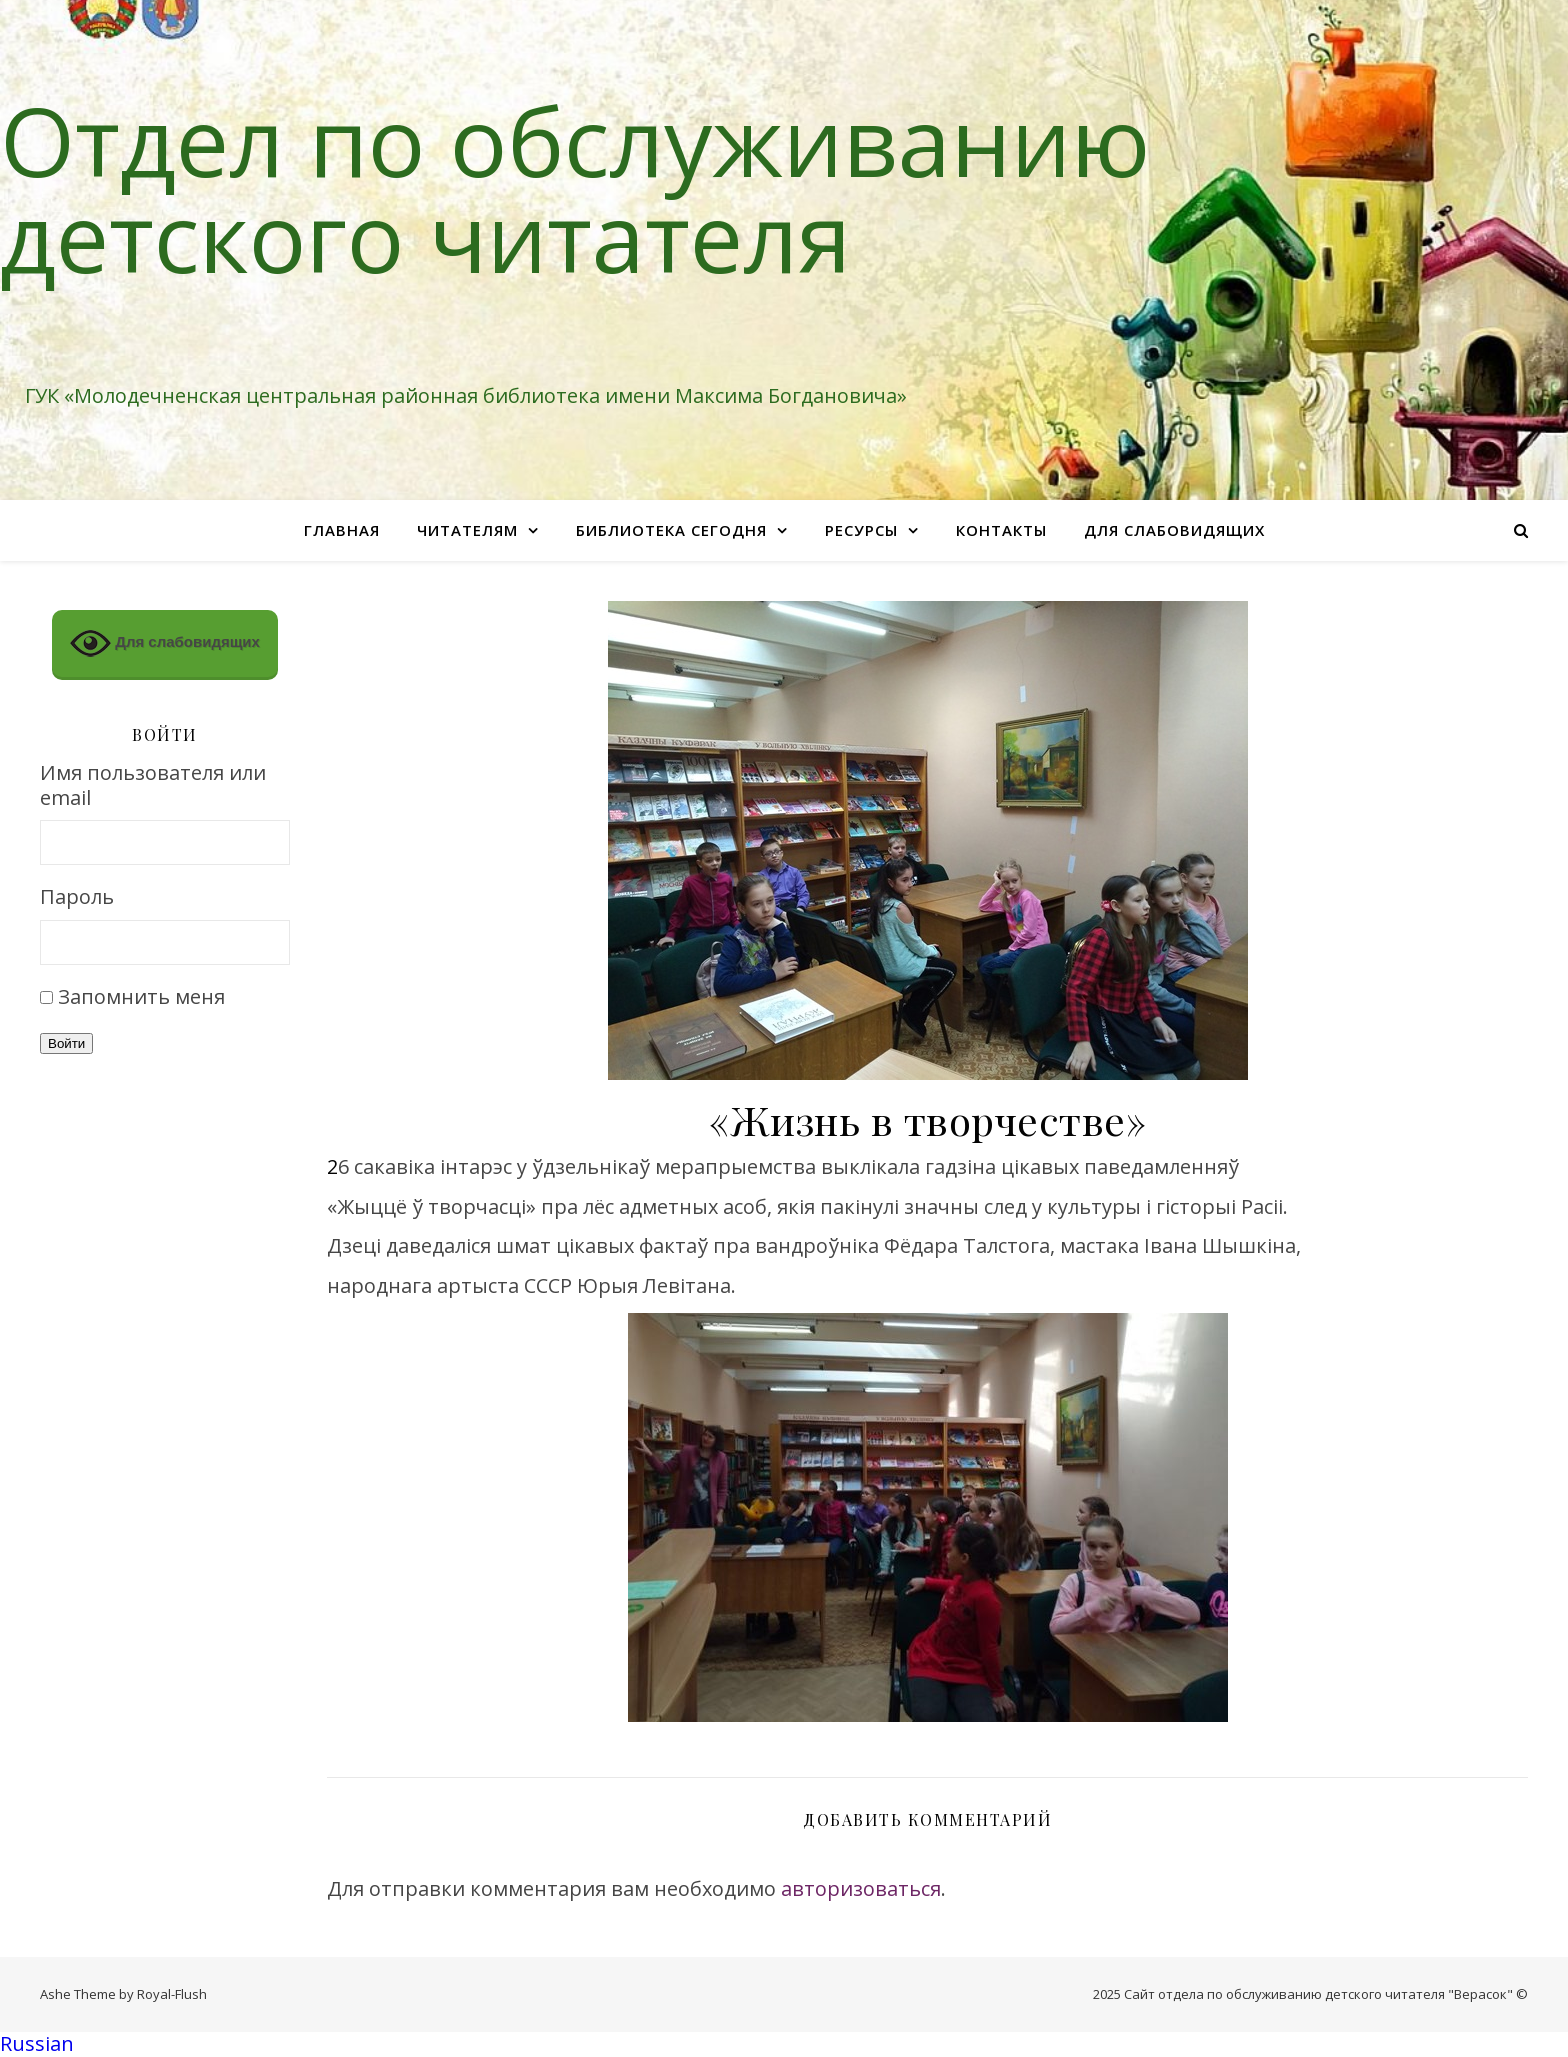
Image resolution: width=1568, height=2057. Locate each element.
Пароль (77, 897)
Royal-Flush (172, 1994)
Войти (66, 1043)
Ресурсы (861, 530)
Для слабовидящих (1174, 530)
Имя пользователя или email (153, 785)
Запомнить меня (141, 996)
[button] (784, 2044)
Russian (37, 2043)
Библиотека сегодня (671, 530)
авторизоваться (861, 1888)
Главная (342, 530)
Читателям (467, 530)
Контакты (1001, 530)
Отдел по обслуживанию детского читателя (575, 188)
